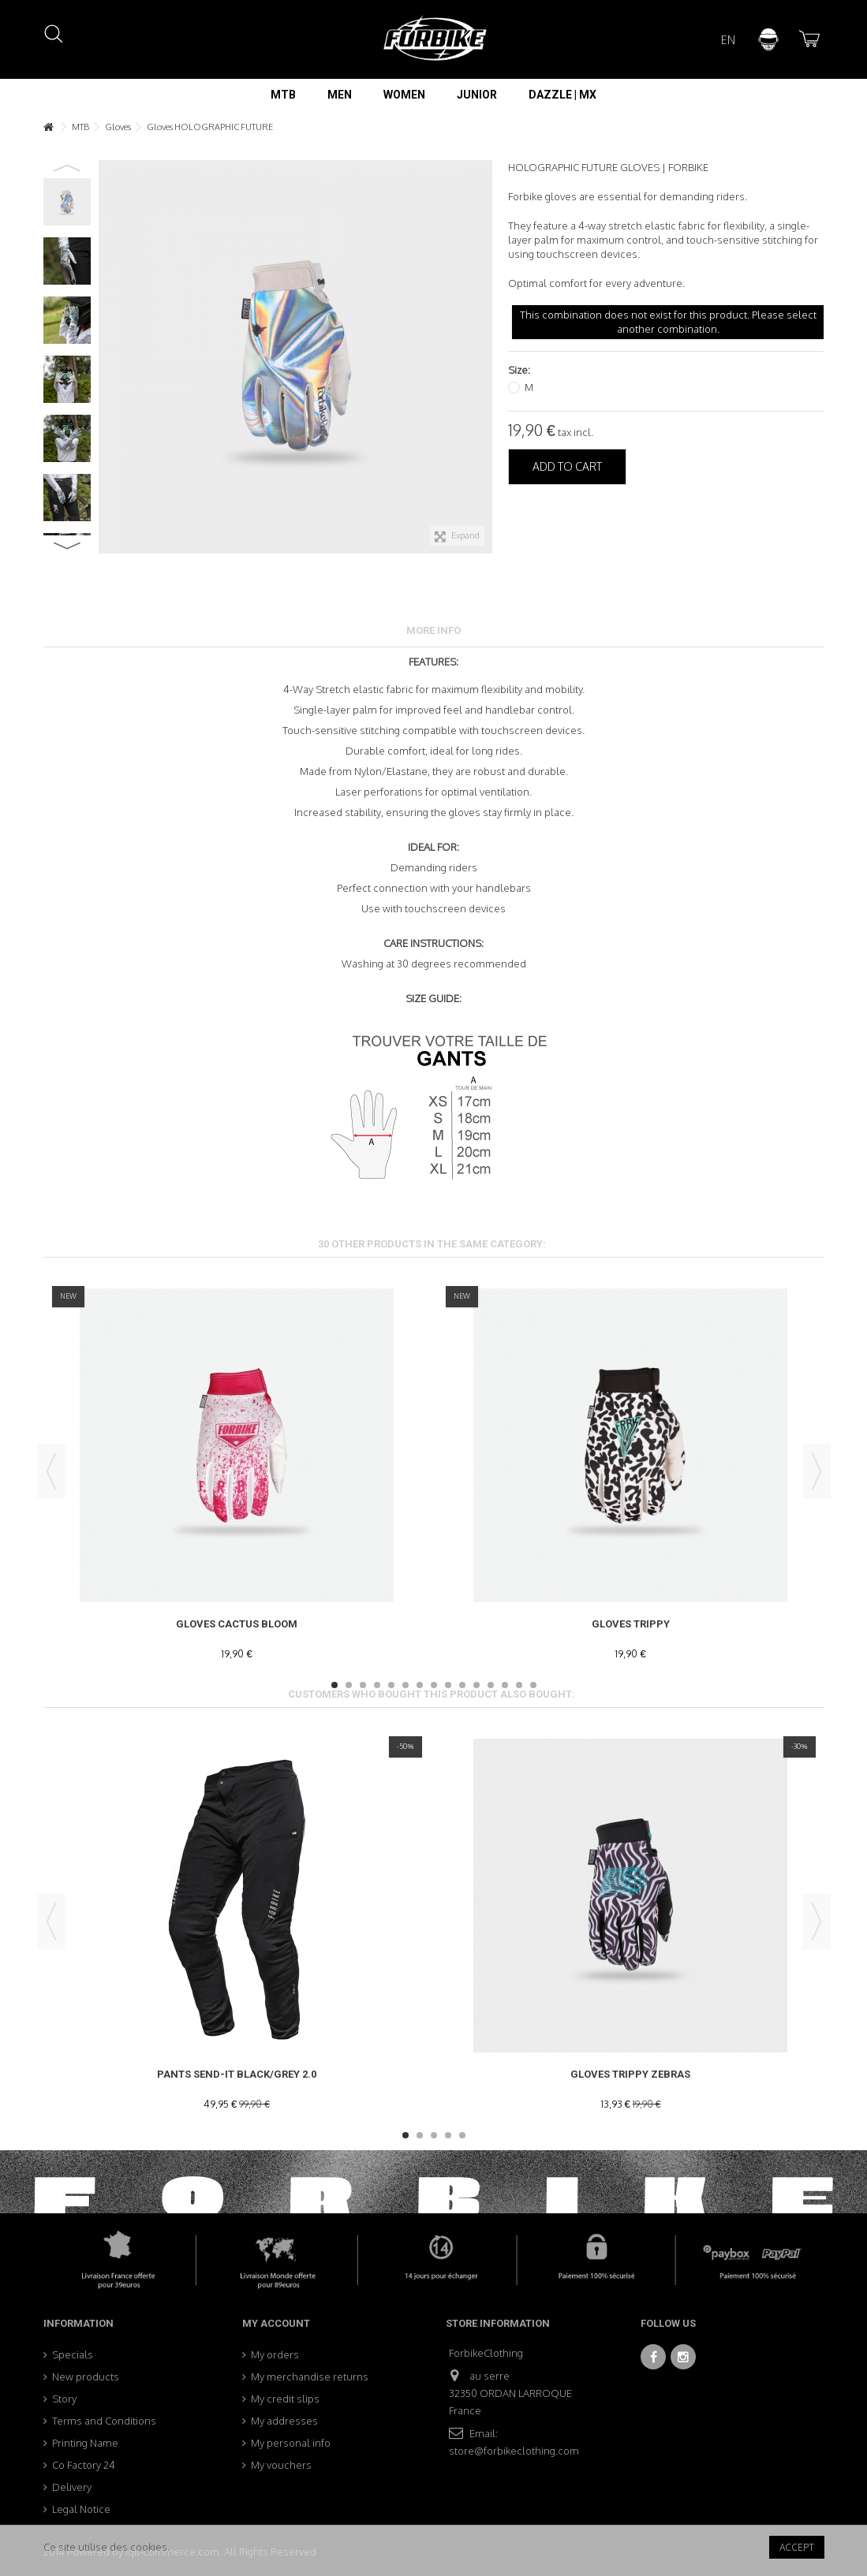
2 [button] (349, 1685)
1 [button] (334, 1685)
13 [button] (505, 1685)
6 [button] (405, 1685)
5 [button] (391, 1685)
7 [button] (420, 1685)
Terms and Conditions (104, 2420)
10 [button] (462, 1685)
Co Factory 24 (83, 2465)
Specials (72, 2354)
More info (433, 630)
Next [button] (67, 546)
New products (85, 2376)
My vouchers (281, 2465)
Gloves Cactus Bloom (236, 1624)
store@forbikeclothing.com (514, 2450)
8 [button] (434, 1685)
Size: (520, 369)
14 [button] (519, 1685)
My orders (275, 2354)
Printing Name (85, 2442)
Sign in (768, 39)
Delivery (72, 2487)
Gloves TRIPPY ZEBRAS (630, 2074)
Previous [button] (67, 168)
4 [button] (377, 1685)
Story (64, 2398)
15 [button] (533, 1685)
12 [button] (491, 1685)
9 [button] (448, 1685)
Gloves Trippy (631, 1624)
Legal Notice (81, 2509)
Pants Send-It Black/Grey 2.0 (236, 2074)
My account (276, 2323)
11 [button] (476, 1685)
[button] (283, 94)
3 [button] (363, 1685)
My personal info (291, 2442)
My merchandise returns (309, 2376)
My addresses (284, 2420)
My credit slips (285, 2398)
